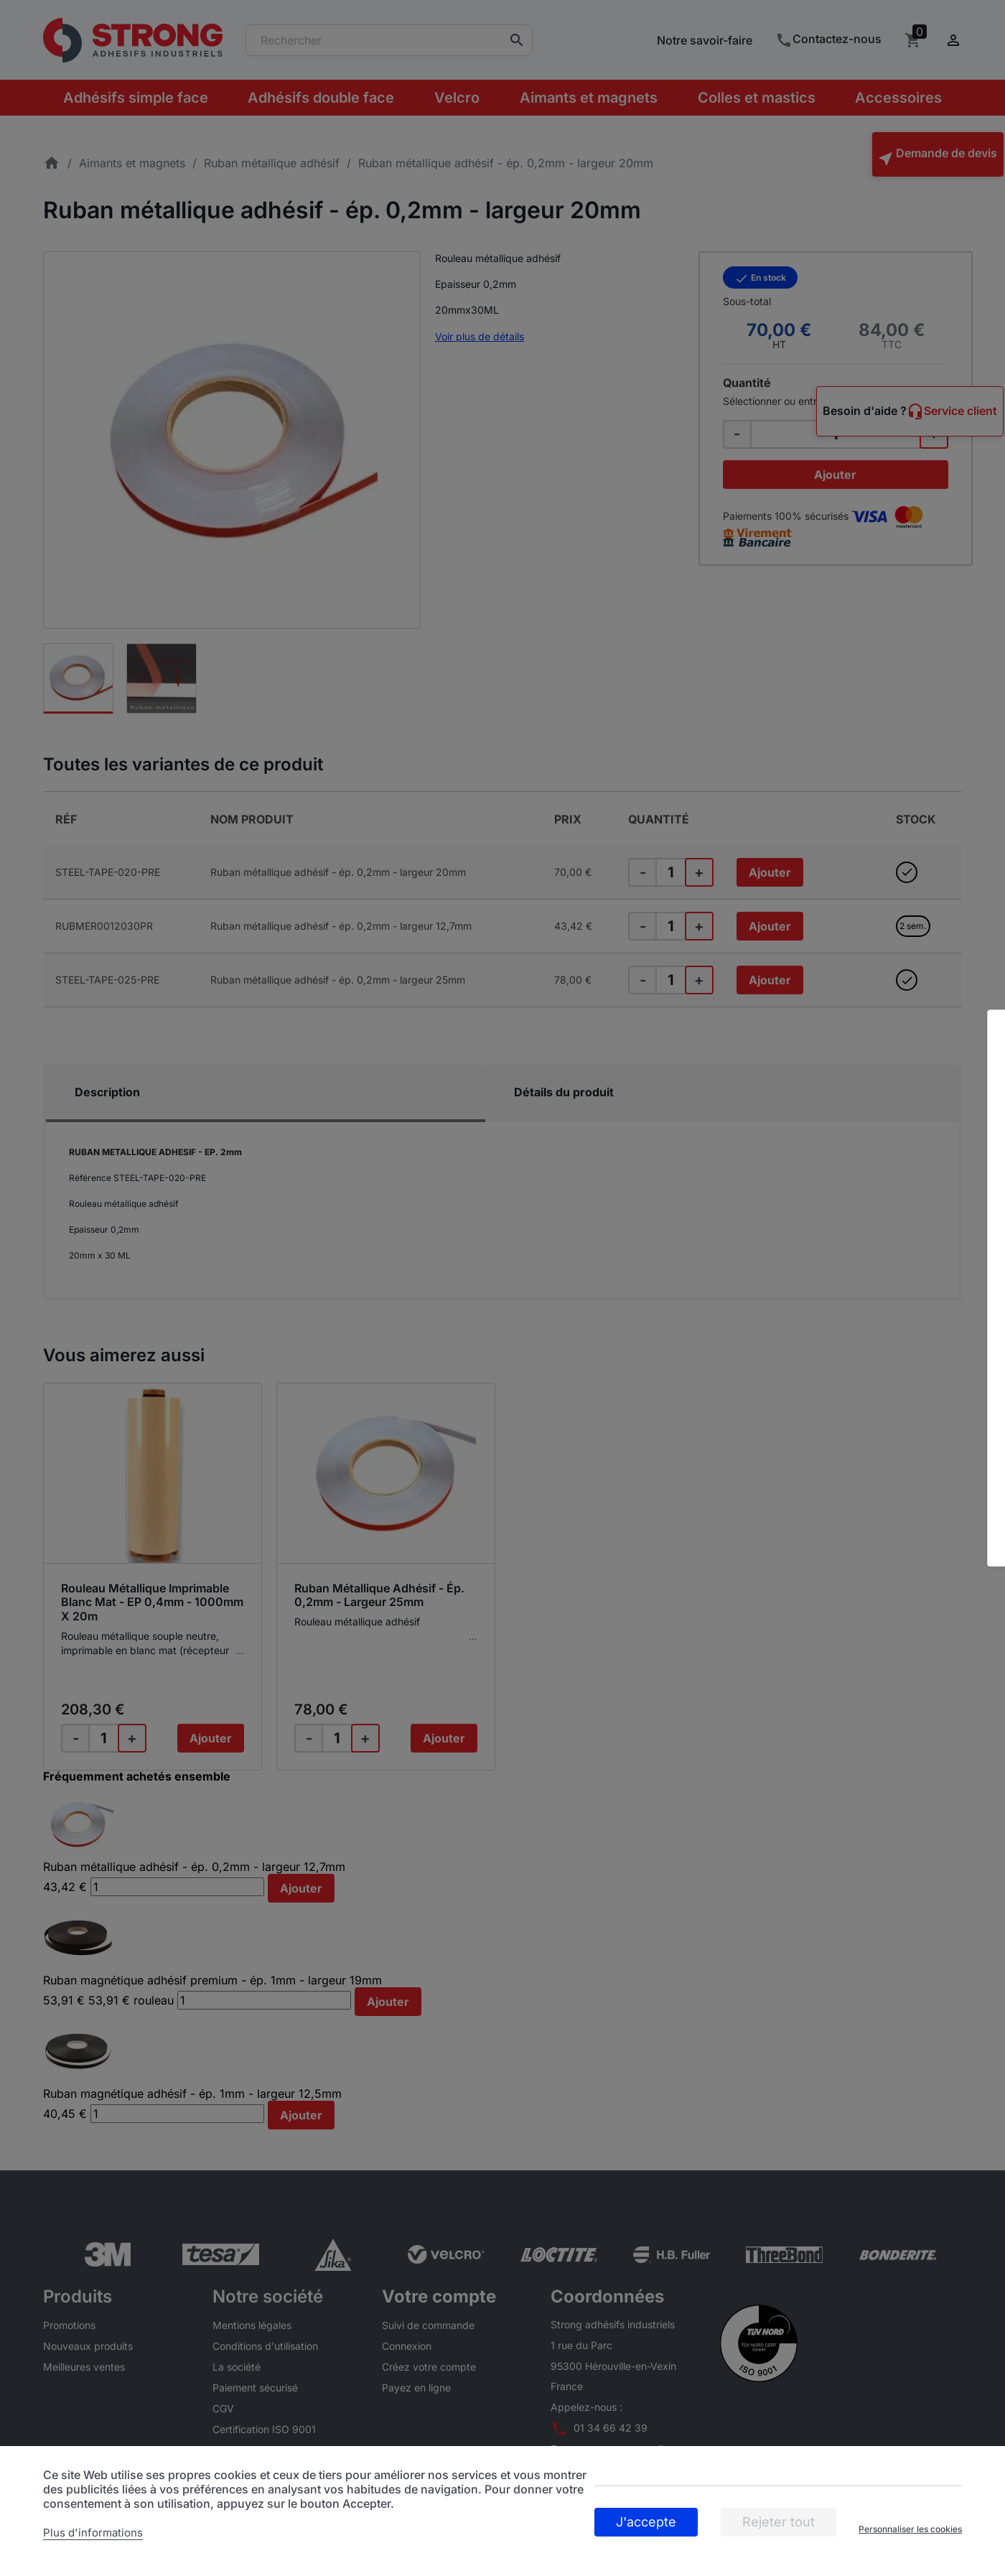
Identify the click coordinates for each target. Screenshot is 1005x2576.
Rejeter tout (778, 2521)
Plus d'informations (93, 2532)
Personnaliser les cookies (910, 2529)
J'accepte (646, 2521)
